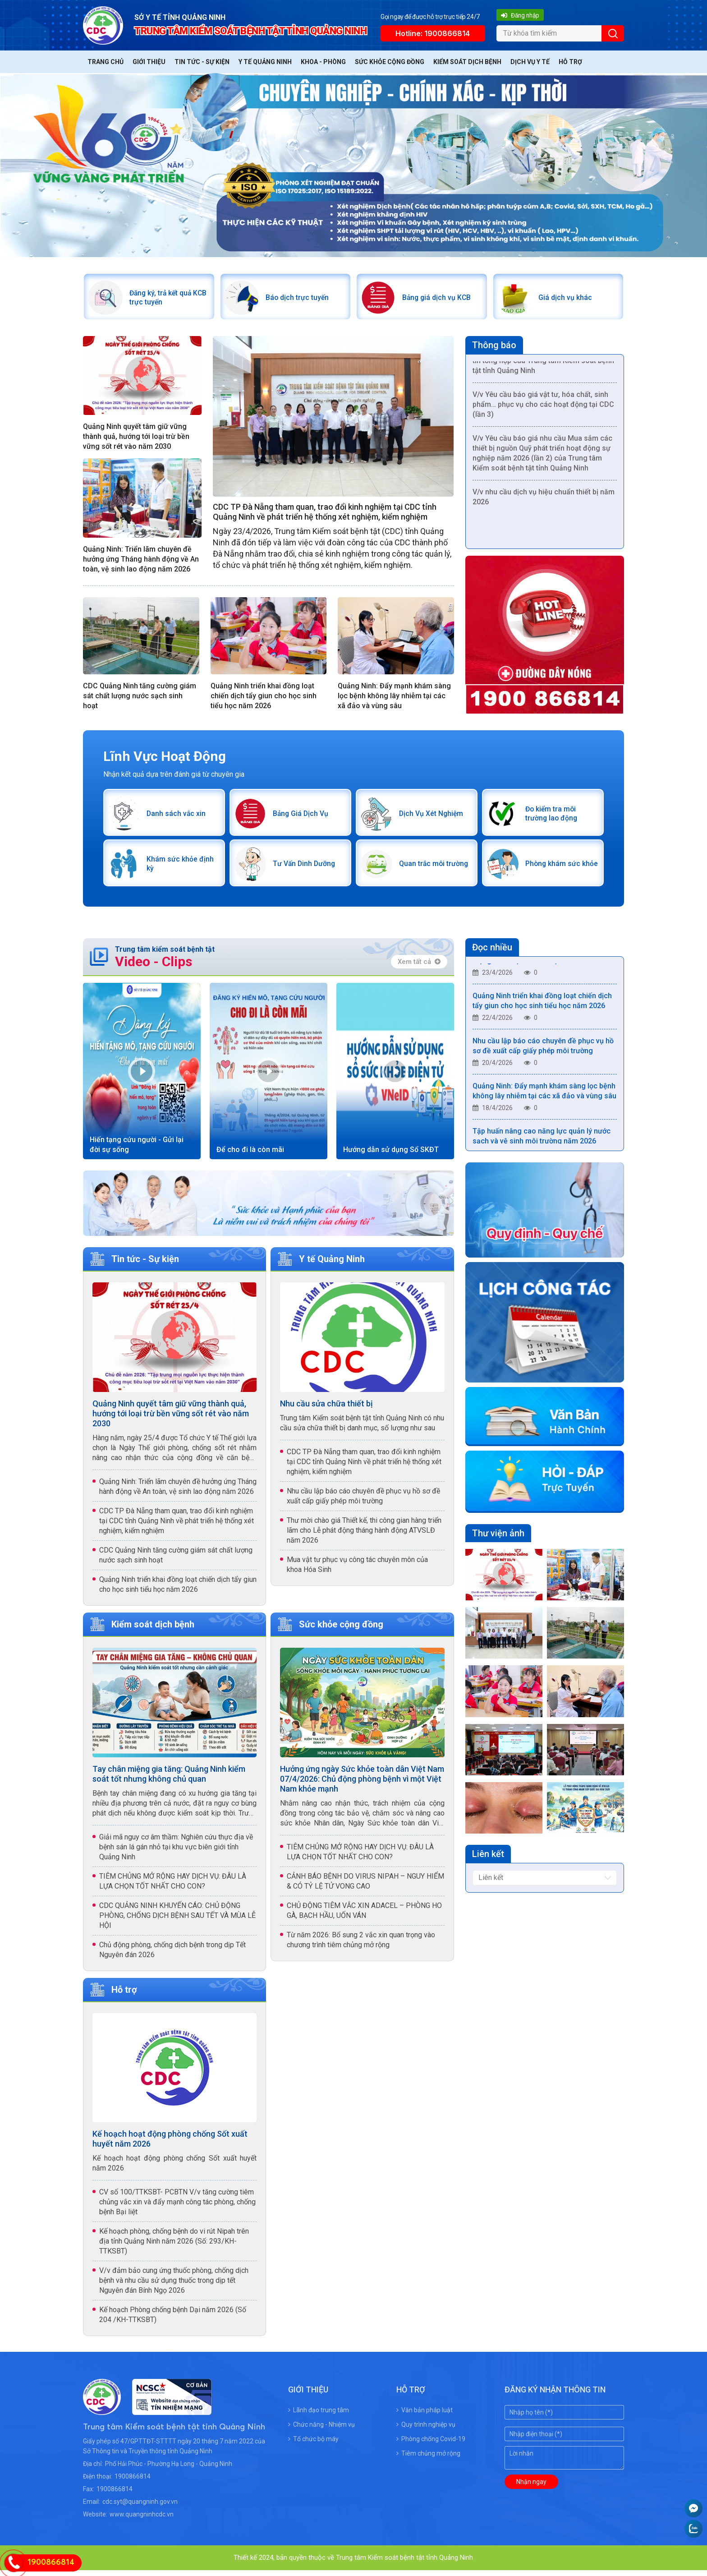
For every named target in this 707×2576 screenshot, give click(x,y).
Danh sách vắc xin (178, 816)
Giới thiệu (149, 61)
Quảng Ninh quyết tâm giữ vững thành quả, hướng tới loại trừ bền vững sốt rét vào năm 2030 (136, 438)
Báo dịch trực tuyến (300, 298)
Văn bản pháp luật (424, 2415)
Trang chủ (105, 61)
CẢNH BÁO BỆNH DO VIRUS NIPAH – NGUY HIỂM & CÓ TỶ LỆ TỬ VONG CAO (365, 1886)
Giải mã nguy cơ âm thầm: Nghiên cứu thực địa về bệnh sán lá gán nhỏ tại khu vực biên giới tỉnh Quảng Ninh (176, 1852)
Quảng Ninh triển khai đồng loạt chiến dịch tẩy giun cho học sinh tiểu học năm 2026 (264, 698)
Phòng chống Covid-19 (430, 2444)
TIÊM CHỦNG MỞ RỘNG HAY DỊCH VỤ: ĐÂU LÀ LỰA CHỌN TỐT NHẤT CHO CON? (172, 1886)
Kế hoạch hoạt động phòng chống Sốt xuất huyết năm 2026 (170, 2144)
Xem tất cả (419, 967)
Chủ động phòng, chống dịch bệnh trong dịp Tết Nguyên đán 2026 (172, 1955)
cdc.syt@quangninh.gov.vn (140, 2507)
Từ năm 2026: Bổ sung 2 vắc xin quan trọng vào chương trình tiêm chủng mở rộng (361, 1945)
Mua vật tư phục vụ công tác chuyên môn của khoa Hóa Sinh (357, 1570)
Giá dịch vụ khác (567, 298)
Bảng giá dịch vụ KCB (439, 298)
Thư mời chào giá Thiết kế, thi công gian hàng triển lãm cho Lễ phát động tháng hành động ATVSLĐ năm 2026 (364, 1535)
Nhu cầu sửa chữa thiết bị (326, 1409)
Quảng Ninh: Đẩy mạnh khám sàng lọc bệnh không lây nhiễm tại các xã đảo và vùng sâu (394, 698)
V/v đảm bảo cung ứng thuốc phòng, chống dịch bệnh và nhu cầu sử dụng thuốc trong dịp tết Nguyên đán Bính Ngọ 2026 (173, 2286)
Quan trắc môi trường (424, 868)
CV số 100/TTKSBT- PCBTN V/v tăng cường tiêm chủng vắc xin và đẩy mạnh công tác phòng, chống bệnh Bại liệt (177, 2208)
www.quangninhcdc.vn (142, 2520)
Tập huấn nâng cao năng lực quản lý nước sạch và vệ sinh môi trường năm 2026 (542, 1144)
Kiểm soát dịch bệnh (467, 61)
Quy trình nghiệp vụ (425, 2430)
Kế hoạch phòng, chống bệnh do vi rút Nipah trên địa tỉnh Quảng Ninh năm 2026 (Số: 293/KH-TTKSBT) (174, 2247)
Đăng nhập (520, 15)
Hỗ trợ (570, 61)
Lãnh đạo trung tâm (318, 2415)
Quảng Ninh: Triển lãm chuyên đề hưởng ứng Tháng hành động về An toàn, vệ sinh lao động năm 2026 (141, 561)
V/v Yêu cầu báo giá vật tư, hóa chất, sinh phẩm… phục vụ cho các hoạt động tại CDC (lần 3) (543, 409)
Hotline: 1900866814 (432, 33)
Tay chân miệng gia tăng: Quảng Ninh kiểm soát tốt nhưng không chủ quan (168, 1779)
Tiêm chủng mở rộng (428, 2459)
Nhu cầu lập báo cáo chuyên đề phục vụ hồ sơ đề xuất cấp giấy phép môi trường (363, 1501)
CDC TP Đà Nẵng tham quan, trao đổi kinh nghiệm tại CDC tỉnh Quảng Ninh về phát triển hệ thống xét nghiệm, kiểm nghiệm (324, 514)
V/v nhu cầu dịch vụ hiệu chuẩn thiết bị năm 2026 (544, 501)
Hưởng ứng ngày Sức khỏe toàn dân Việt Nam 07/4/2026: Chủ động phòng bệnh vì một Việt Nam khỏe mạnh (362, 1784)
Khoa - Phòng (323, 61)
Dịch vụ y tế (530, 61)
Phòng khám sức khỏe (555, 868)
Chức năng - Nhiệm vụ (321, 2430)
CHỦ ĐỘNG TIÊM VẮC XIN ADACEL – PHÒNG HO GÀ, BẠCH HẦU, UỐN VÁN (364, 1916)
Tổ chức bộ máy (313, 2444)
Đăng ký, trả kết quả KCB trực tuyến (163, 298)
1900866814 (133, 2482)
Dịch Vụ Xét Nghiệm (433, 816)
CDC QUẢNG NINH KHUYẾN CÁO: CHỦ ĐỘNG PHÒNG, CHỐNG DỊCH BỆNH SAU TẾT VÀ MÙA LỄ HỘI (177, 1921)
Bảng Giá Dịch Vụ (303, 816)
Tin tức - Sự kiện (202, 61)
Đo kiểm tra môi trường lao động (553, 816)
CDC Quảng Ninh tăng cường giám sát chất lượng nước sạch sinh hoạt (139, 698)
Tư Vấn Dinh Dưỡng (307, 868)
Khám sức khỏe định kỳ (173, 868)
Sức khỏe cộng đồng (389, 61)
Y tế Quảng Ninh (265, 61)
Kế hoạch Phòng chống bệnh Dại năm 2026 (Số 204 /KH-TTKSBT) (172, 2320)
